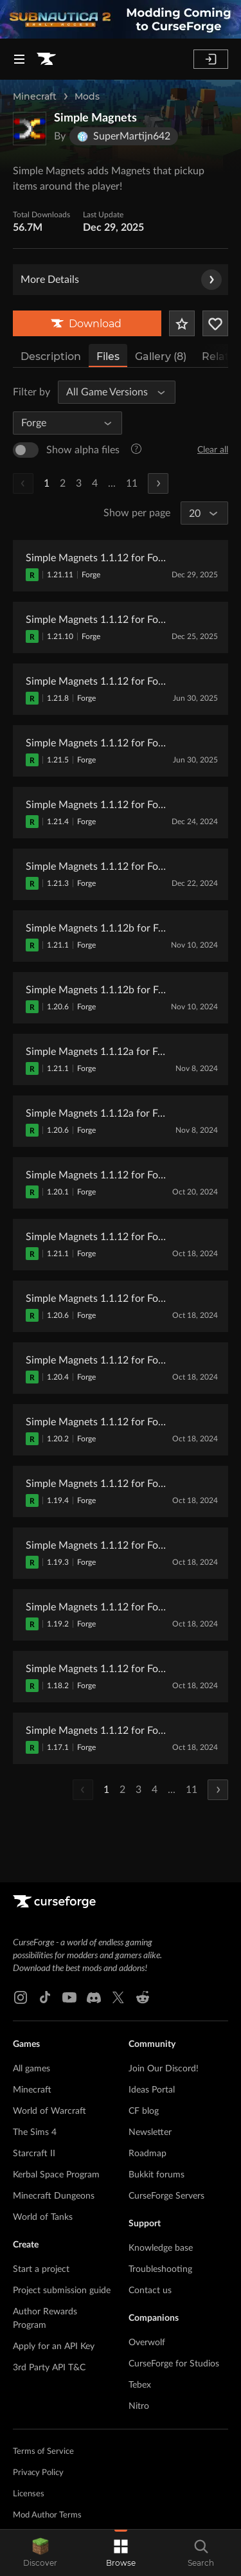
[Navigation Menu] (19, 59)
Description (51, 356)
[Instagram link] (20, 1997)
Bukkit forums (156, 2174)
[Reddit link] (142, 1997)
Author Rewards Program (45, 2318)
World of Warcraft (49, 2111)
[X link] (118, 1997)
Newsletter (150, 2132)
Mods (87, 96)
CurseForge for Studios (174, 2363)
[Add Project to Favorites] (182, 323)
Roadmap (147, 2153)
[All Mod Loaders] (61, 423)
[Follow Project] (215, 323)
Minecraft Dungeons (53, 2196)
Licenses (28, 2494)
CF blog (144, 2111)
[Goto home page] (46, 59)
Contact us (150, 2290)
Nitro (139, 2406)
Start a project (41, 2269)
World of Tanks (43, 2217)
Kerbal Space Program (56, 2174)
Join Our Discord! (164, 2068)
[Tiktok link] (45, 1997)
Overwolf (147, 2342)
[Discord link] (94, 1997)
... (112, 483)
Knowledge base (161, 2248)
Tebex (140, 2385)
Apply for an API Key (53, 2346)
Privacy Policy (38, 2473)
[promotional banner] (120, 19)
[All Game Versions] (111, 392)
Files (108, 356)
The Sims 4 (35, 2132)
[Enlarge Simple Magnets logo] (29, 128)
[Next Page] (158, 483)
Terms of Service (43, 2451)
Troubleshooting (160, 2269)
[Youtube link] (69, 1997)
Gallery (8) (160, 356)
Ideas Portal (152, 2089)
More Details (121, 279)
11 (132, 483)
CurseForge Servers (166, 2196)
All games (31, 2068)
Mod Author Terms (47, 2515)
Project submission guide (62, 2290)
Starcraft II (34, 2153)
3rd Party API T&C (49, 2367)
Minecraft (35, 96)
